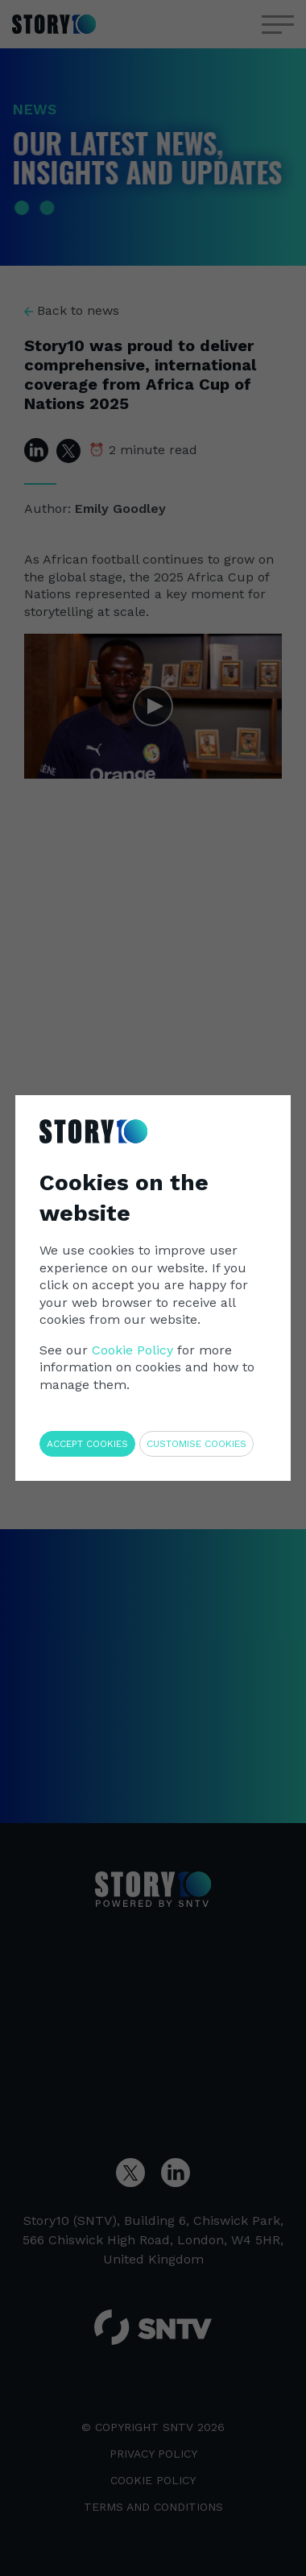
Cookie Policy (132, 1350)
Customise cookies (196, 1443)
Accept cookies (87, 1443)
